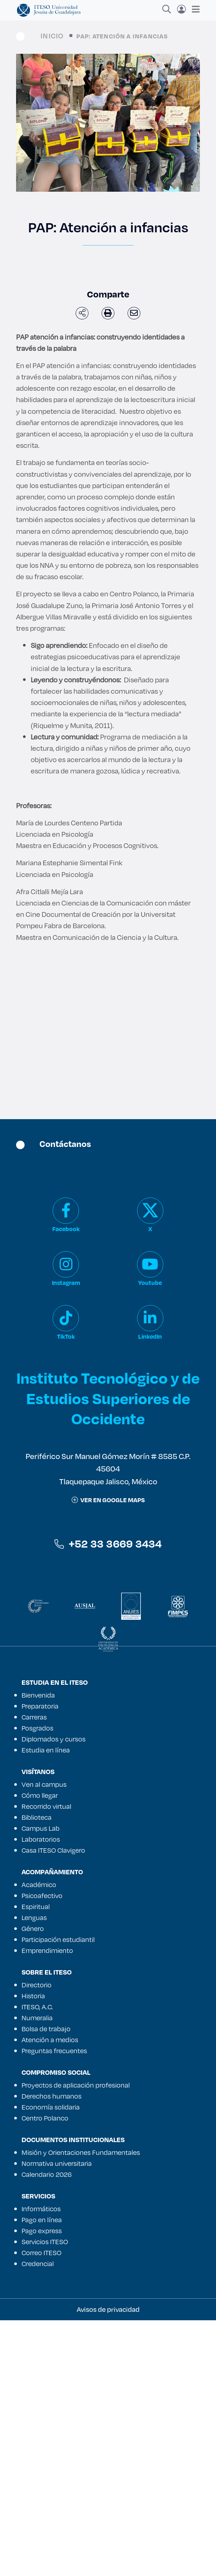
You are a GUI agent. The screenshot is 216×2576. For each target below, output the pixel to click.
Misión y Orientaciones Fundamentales (81, 2152)
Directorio (37, 1985)
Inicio (52, 36)
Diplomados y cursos (54, 1739)
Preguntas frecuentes (54, 2050)
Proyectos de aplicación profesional (76, 2085)
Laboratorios (41, 1839)
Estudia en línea (46, 1750)
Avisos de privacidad (108, 2309)
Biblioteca (37, 1817)
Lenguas (34, 1917)
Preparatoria (40, 1706)
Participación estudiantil (58, 1939)
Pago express (42, 2230)
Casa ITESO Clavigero (53, 1850)
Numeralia (37, 2017)
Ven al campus (44, 1784)
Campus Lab (41, 1828)
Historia (33, 1996)
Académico (39, 1884)
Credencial (38, 2263)
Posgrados (37, 1728)
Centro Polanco (45, 2118)
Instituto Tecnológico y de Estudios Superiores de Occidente (108, 1397)
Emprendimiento (47, 1950)
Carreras (34, 1717)
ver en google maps (108, 1500)
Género (33, 1928)
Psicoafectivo (42, 1895)
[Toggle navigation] (193, 9)
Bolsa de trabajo (46, 2028)
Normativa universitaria (57, 2163)
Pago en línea (42, 2219)
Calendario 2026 (47, 2174)
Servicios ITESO (45, 2241)
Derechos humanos (52, 2096)
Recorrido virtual (46, 1806)
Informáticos (41, 2208)
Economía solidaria (51, 2107)
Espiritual (36, 1906)
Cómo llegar (40, 1795)
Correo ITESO (41, 2252)
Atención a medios (50, 2039)
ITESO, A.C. (37, 2006)
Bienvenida (38, 1695)
